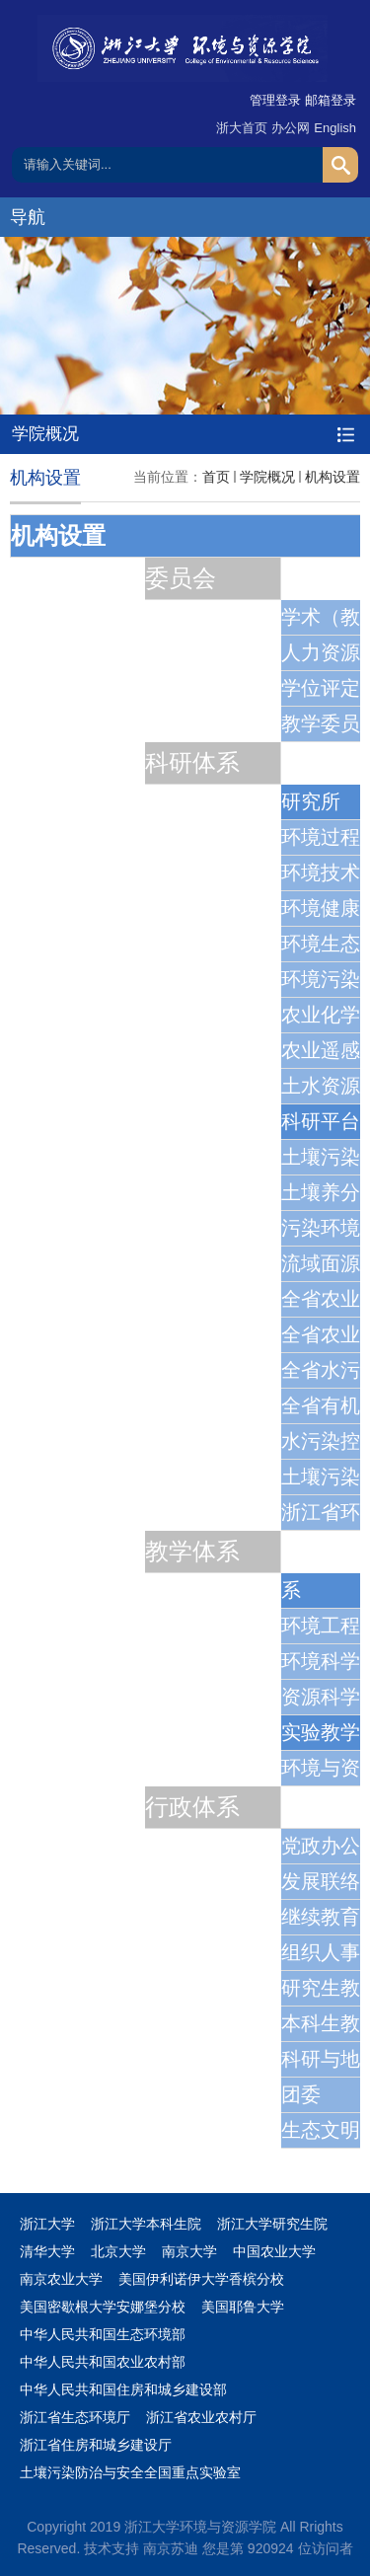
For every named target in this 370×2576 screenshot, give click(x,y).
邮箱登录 (330, 100)
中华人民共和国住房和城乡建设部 (123, 2389)
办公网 (290, 127)
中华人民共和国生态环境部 (102, 2334)
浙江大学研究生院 (272, 2224)
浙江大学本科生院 (146, 2224)
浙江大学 (47, 2224)
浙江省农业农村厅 (201, 2417)
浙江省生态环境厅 (75, 2417)
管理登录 (275, 100)
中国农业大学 (274, 2251)
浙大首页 (241, 127)
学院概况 (267, 477)
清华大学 (47, 2251)
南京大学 (189, 2251)
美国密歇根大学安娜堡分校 (102, 2306)
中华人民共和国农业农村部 (102, 2362)
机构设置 (332, 477)
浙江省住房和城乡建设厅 (96, 2445)
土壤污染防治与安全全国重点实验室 (130, 2472)
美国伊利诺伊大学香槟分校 (201, 2279)
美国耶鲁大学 (242, 2306)
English (335, 127)
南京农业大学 (61, 2279)
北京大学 (118, 2251)
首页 (216, 477)
